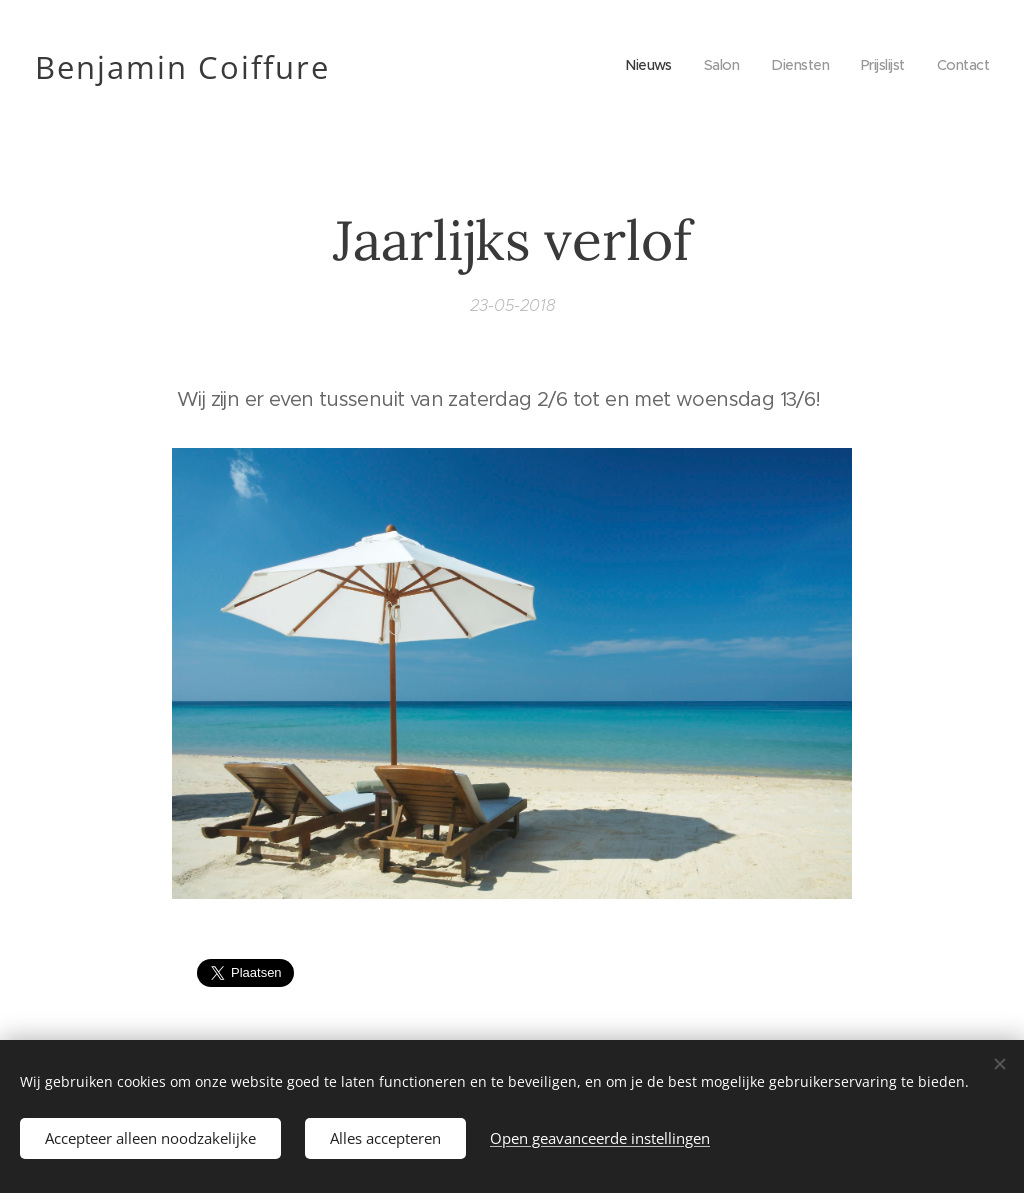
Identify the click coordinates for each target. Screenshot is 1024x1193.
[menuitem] (636, 65)
